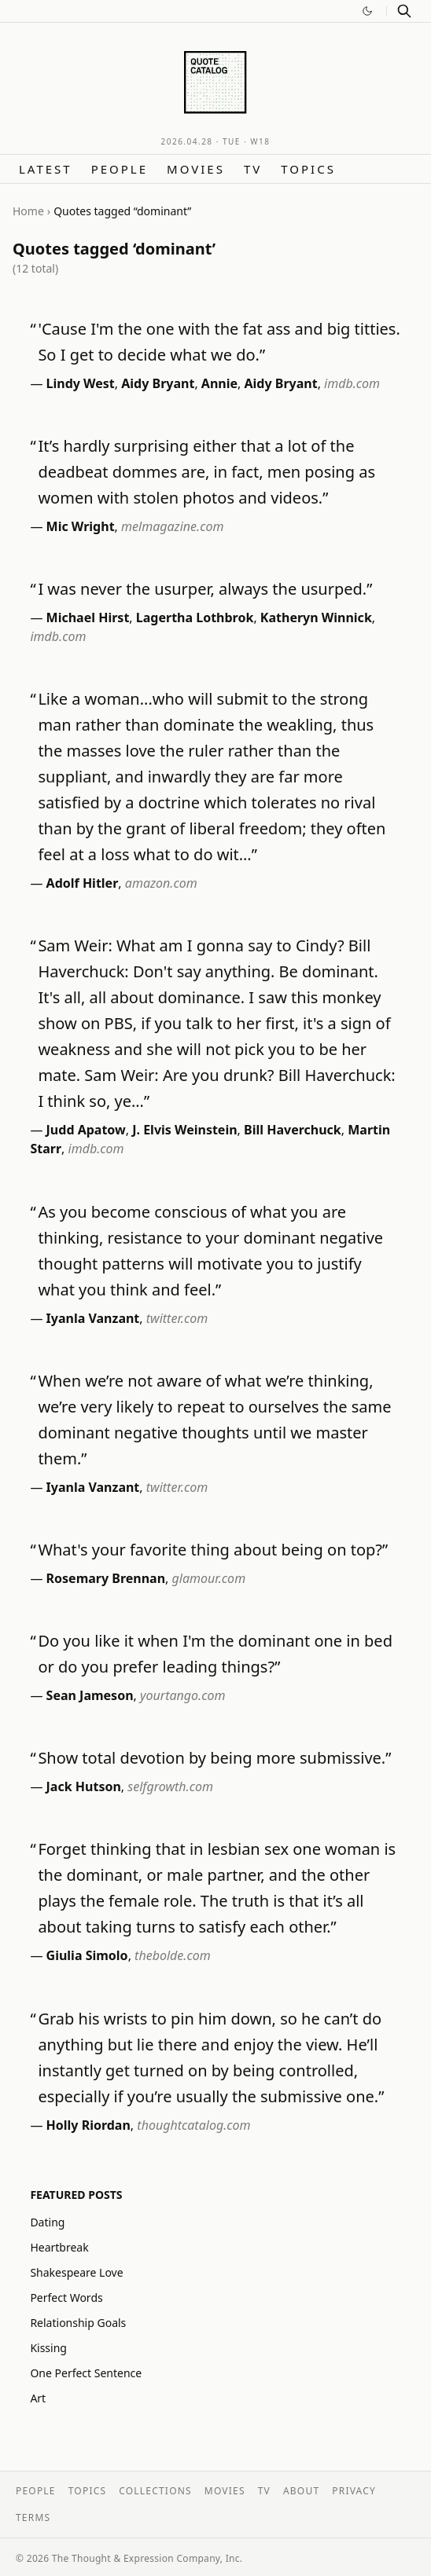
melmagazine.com (172, 526)
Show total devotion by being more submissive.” (214, 1757)
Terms (33, 2517)
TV (253, 169)
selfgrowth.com (170, 1786)
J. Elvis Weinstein (184, 1129)
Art (38, 2398)
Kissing (48, 2347)
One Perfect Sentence (86, 2372)
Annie (219, 383)
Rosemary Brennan (106, 1578)
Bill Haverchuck (292, 1129)
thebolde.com (172, 1955)
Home (28, 210)
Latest (45, 169)
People (119, 169)
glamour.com (209, 1578)
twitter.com (177, 1318)
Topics (308, 169)
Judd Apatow (86, 1129)
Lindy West (80, 383)
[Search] (404, 11)
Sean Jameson (90, 1695)
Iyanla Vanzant (93, 1318)
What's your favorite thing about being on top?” (213, 1549)
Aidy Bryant (157, 383)
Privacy (354, 2490)
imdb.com (352, 383)
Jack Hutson (83, 1786)
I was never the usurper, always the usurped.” (205, 588)
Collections (155, 2490)
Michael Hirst (88, 617)
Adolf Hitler (82, 883)
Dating (47, 2222)
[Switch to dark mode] (367, 11)
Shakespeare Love (76, 2272)
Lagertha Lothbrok (195, 617)
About (301, 2490)
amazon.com (161, 883)
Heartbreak (59, 2247)
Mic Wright (80, 526)
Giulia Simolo (87, 1955)
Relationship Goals (78, 2322)
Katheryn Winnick (316, 617)
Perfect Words (66, 2297)
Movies (196, 169)
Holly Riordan (88, 2125)
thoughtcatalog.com (193, 2125)
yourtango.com (182, 1695)
